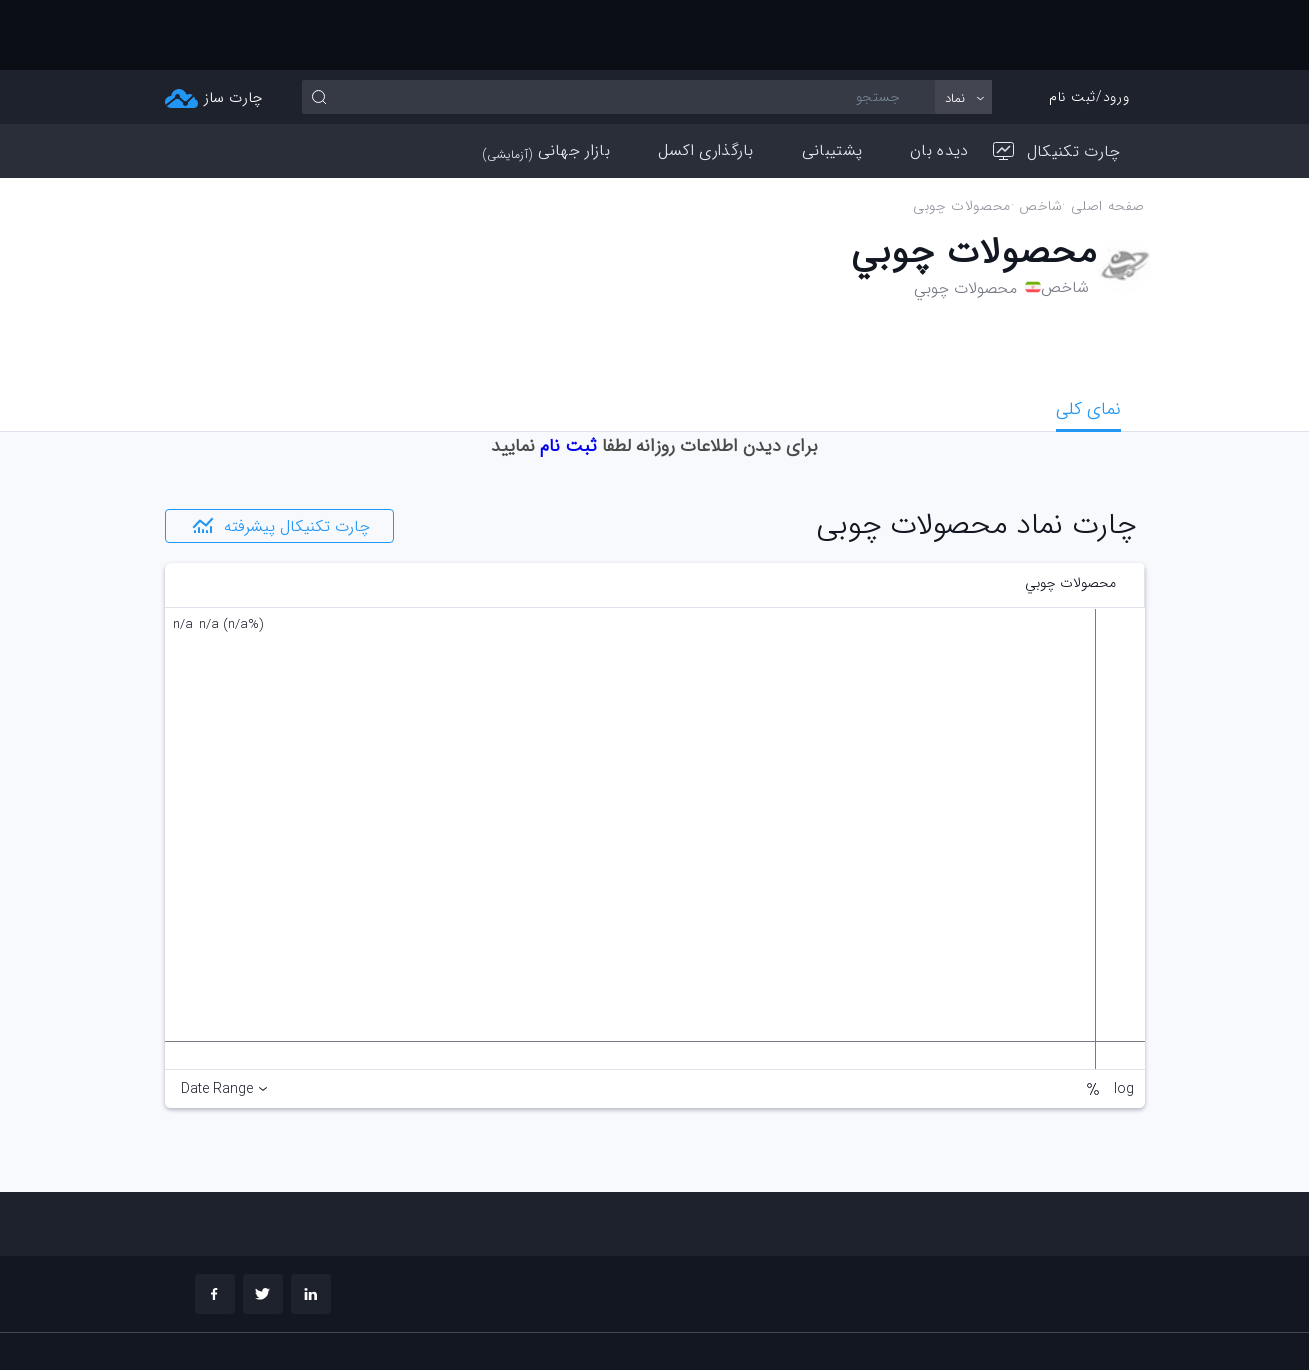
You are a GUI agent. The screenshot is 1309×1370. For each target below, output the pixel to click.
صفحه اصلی (1107, 136)
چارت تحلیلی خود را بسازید (1045, 1325)
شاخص (1039, 136)
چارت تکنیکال (1057, 81)
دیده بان (939, 80)
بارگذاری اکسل (706, 80)
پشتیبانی (832, 80)
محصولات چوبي (962, 136)
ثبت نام (568, 376)
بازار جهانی (546, 81)
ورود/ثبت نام (1089, 27)
